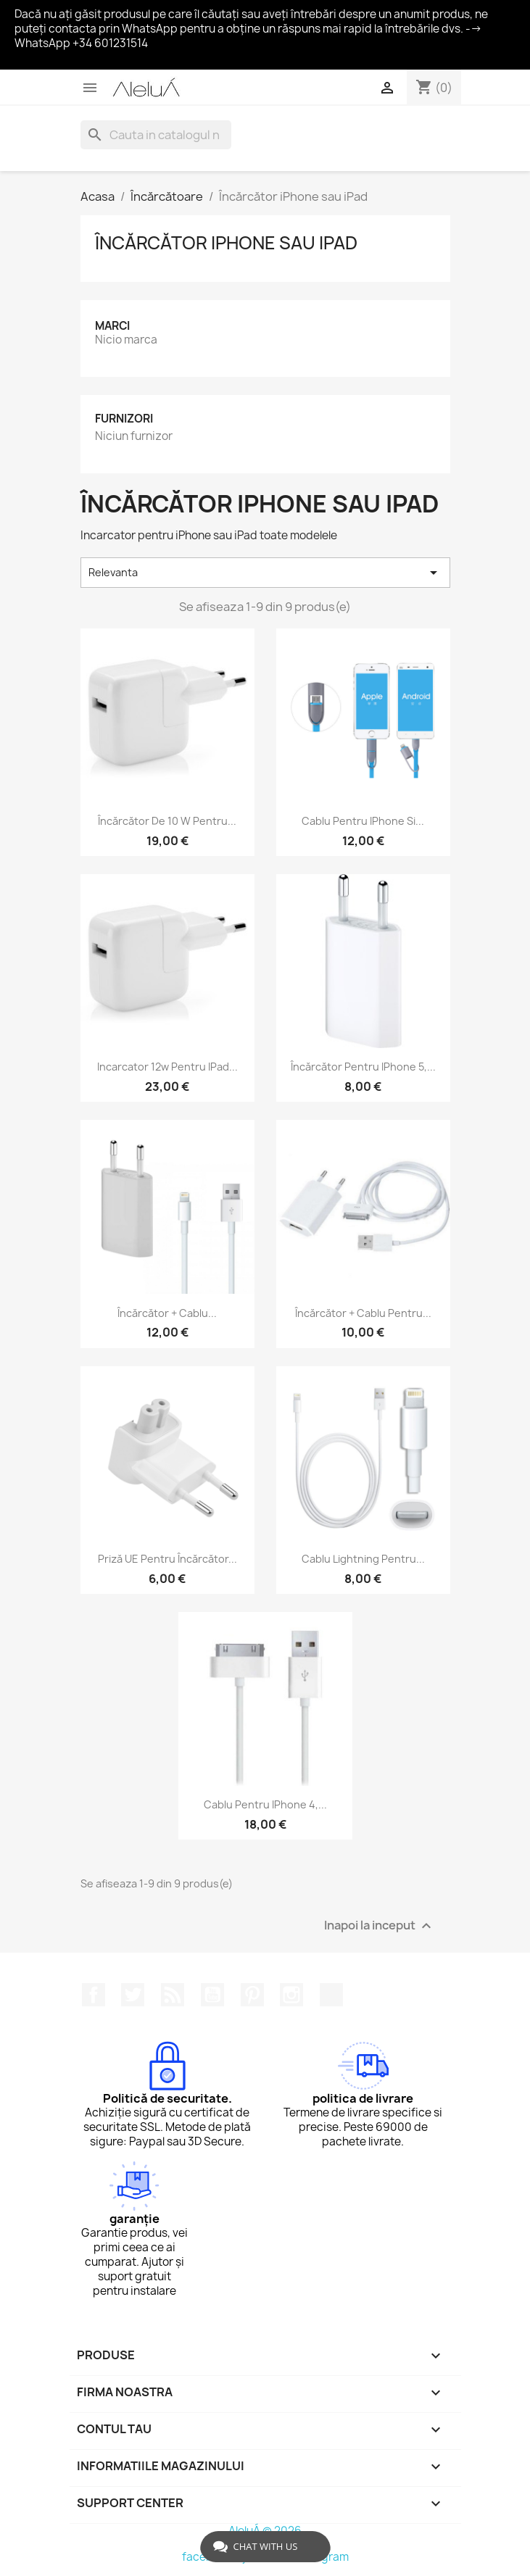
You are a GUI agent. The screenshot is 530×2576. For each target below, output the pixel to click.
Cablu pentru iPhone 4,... (265, 1804)
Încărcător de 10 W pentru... (167, 821)
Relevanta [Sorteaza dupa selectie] (265, 572)
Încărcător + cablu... (167, 1313)
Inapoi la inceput (379, 1925)
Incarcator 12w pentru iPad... (167, 1066)
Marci (112, 325)
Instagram (291, 1994)
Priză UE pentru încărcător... (167, 1559)
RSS (172, 1994)
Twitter (132, 1994)
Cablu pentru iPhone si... (363, 821)
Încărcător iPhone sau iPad (226, 242)
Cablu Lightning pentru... (363, 1559)
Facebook (93, 1994)
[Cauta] (155, 134)
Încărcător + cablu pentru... (363, 1313)
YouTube (212, 1994)
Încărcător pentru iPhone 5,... (363, 1066)
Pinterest (252, 1994)
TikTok (331, 1994)
